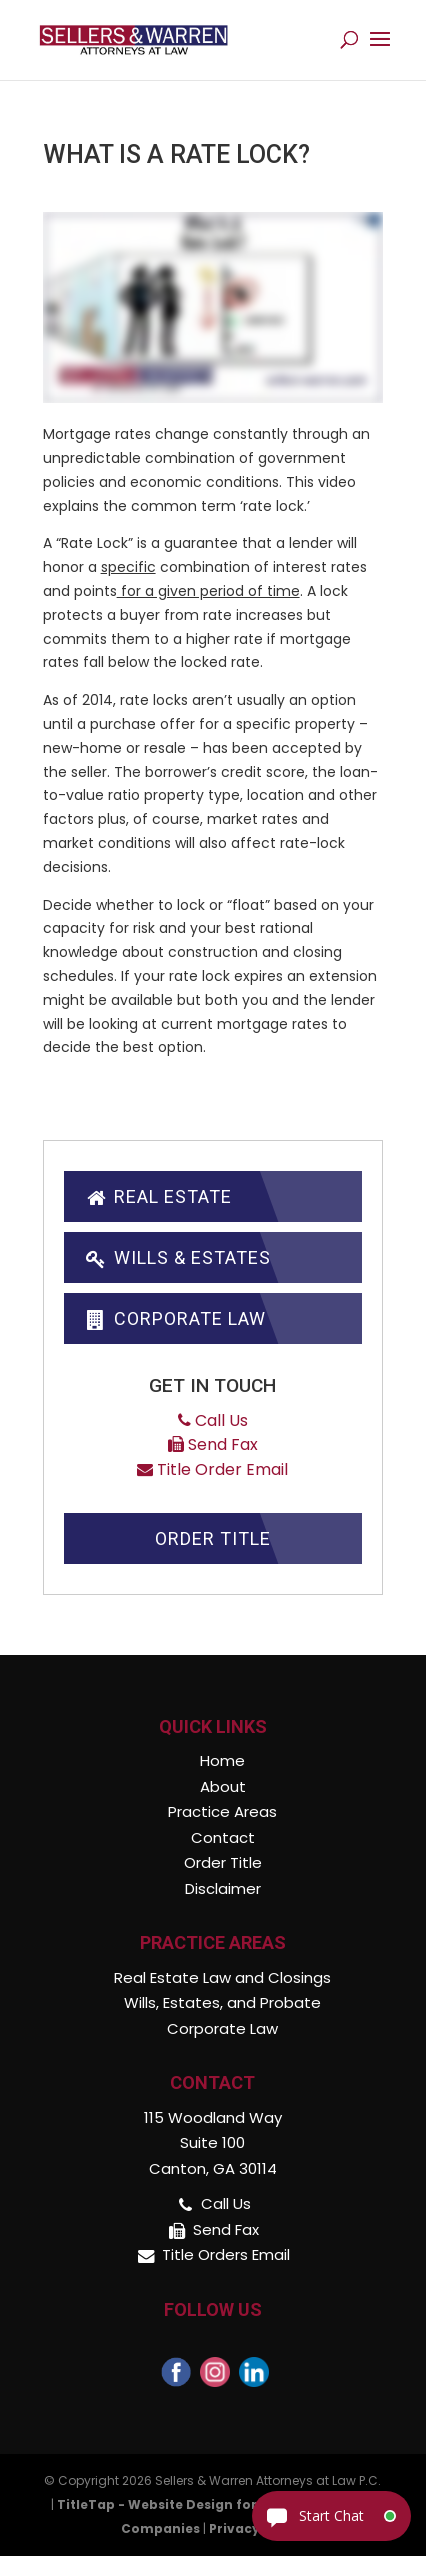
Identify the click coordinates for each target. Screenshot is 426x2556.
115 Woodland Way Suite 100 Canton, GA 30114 (213, 2143)
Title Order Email (212, 1469)
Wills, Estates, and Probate (222, 2002)
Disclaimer (223, 1888)
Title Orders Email (226, 2254)
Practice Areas (222, 1811)
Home (222, 1760)
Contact (223, 1837)
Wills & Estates (177, 1257)
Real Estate (158, 1196)
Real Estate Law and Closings (222, 1977)
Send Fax (213, 1444)
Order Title (213, 1538)
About (223, 1786)
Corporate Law (175, 1318)
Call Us (213, 1420)
